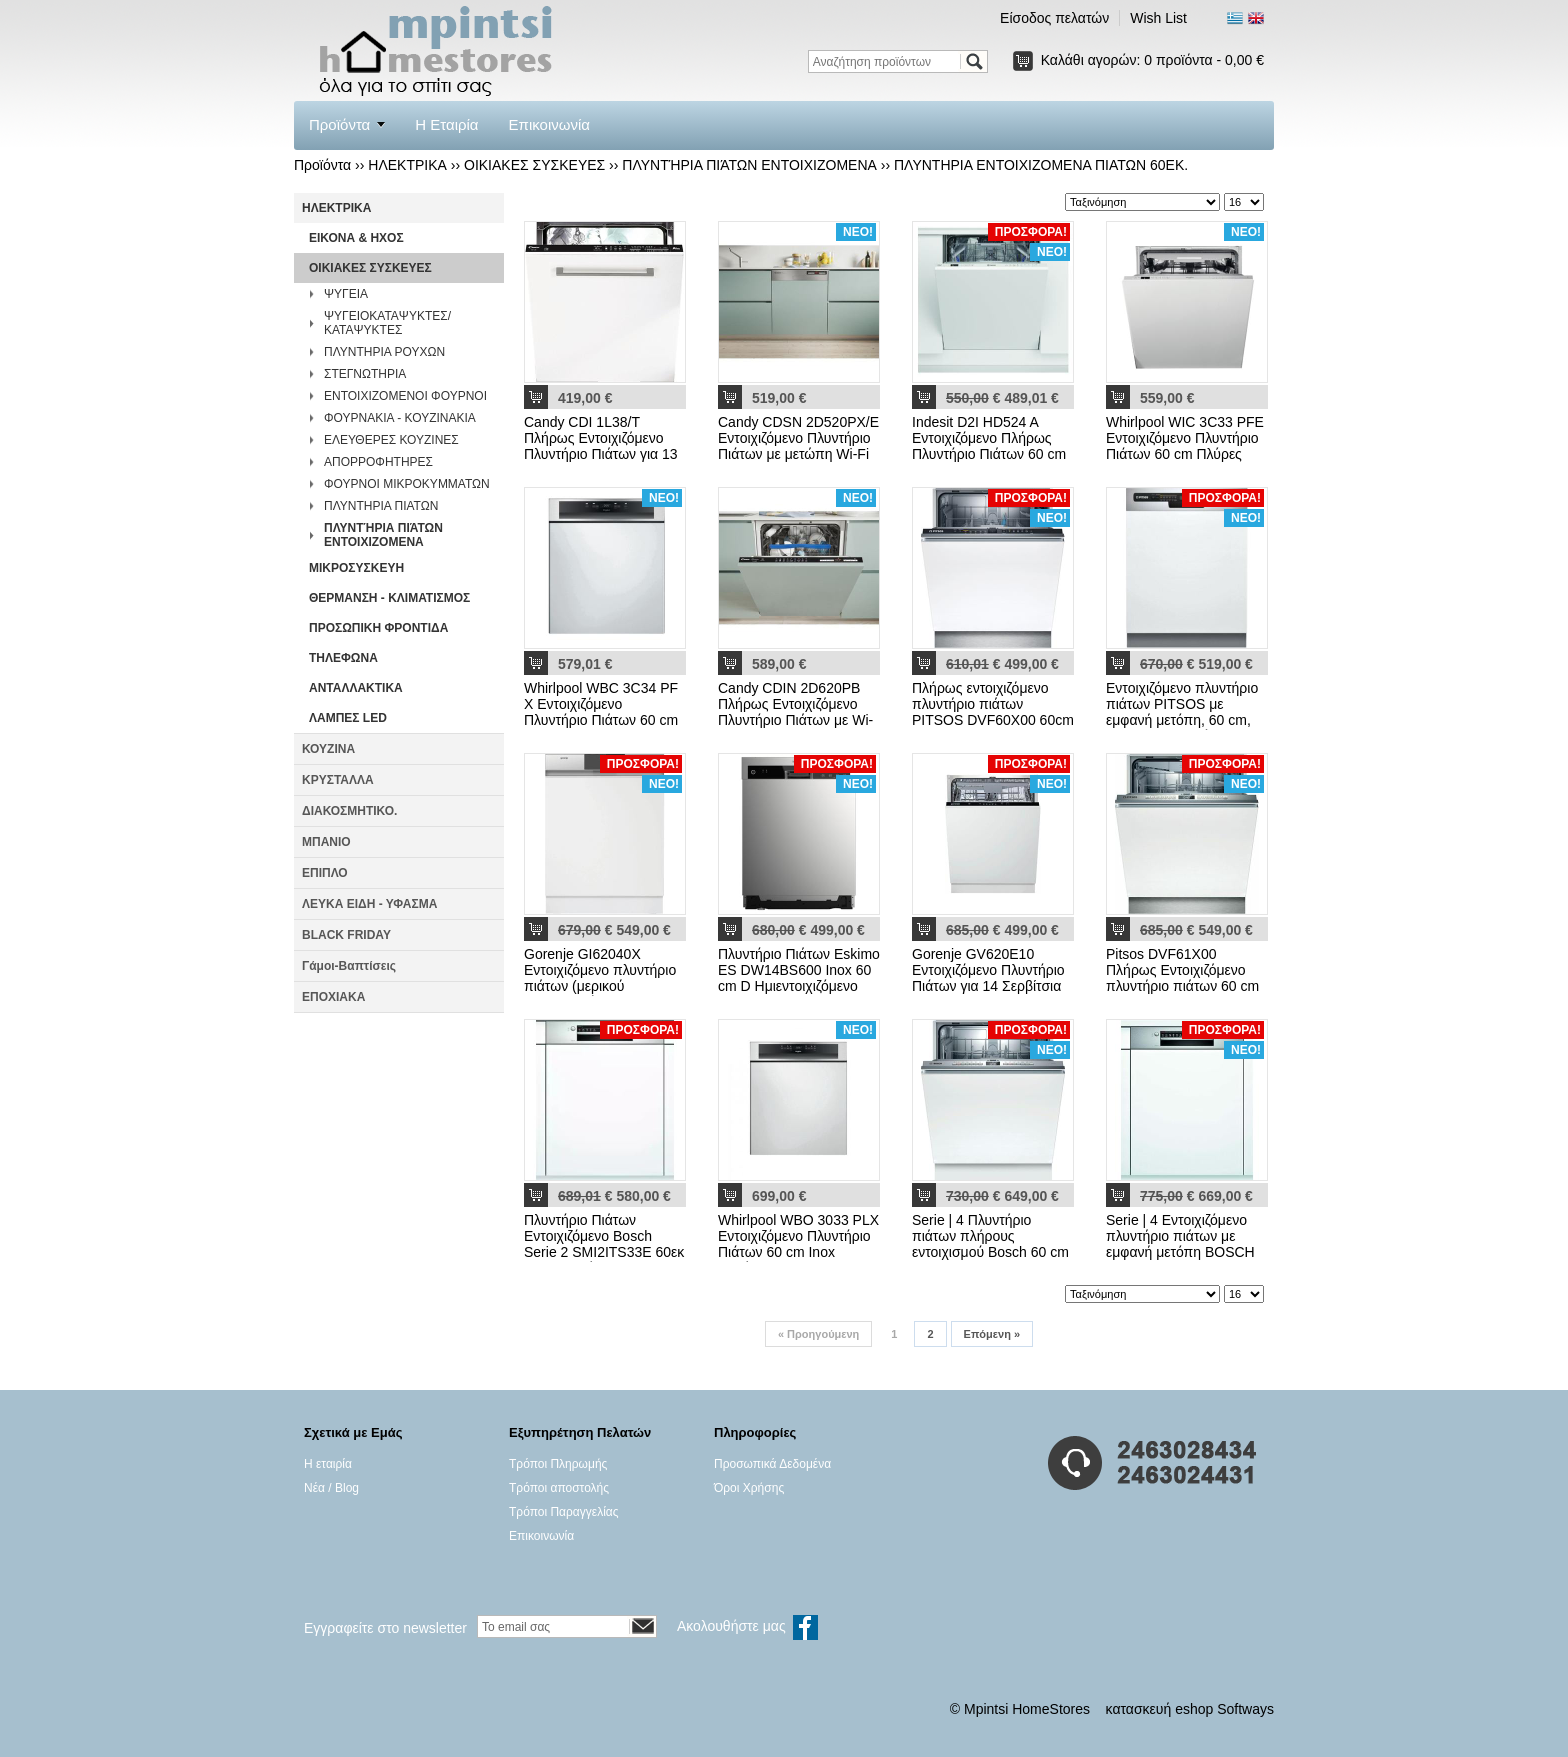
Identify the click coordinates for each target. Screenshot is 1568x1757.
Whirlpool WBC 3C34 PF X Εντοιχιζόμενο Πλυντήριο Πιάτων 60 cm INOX (601, 712)
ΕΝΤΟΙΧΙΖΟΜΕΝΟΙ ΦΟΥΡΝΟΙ (405, 396)
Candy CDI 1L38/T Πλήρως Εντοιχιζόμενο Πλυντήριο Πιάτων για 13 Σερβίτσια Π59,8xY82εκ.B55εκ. (601, 454)
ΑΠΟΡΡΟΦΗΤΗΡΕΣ (378, 462)
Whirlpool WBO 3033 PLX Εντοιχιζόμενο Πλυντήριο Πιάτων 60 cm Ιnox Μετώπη (798, 1244)
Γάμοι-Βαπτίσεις (349, 966)
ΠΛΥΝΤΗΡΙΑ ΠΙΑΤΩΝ (381, 506)
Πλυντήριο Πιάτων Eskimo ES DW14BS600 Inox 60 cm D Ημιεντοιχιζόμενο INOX (799, 978)
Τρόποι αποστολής (559, 1488)
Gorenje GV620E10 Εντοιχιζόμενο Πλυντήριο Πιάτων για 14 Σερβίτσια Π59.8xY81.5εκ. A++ (988, 978)
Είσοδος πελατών (1054, 18)
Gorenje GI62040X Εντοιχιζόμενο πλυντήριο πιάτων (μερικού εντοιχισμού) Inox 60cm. (600, 978)
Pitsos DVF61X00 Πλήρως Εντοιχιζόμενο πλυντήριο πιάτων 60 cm (1182, 970)
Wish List (1158, 18)
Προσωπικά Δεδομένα (772, 1464)
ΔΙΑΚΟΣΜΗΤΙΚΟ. (349, 811)
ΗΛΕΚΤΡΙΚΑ (407, 165)
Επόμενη (992, 1334)
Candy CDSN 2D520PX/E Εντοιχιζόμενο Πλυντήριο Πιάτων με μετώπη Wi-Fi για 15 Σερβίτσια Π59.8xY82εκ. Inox (798, 454)
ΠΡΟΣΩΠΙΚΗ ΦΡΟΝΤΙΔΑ (378, 628)
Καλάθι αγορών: (1152, 60)
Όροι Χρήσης (749, 1488)
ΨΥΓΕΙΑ (346, 294)
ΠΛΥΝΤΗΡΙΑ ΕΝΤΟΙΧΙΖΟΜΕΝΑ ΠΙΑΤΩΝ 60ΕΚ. (1041, 165)
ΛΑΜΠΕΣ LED (348, 718)
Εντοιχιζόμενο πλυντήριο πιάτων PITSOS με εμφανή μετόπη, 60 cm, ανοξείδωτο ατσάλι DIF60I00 (1182, 720)
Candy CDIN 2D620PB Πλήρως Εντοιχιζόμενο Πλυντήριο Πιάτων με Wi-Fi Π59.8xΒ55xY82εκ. (795, 712)
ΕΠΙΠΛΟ (325, 873)
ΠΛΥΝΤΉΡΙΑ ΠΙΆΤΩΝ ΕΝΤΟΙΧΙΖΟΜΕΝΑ (749, 165)
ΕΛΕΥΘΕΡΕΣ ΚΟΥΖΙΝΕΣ (391, 440)
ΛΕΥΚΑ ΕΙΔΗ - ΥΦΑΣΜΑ (369, 904)
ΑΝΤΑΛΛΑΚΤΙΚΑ (356, 688)
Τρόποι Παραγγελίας (564, 1512)
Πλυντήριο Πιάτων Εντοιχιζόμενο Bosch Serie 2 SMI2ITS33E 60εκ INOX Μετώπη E (604, 1244)
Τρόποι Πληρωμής (558, 1464)
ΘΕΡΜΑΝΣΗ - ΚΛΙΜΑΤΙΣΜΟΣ (389, 598)
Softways (1245, 1709)
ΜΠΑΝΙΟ (326, 842)
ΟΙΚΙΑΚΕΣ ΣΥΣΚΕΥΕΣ (534, 165)
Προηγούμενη (818, 1334)
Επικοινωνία (549, 124)
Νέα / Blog (331, 1488)
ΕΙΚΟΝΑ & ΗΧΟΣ (356, 238)
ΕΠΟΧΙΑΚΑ (333, 997)
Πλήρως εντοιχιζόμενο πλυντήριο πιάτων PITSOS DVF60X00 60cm (993, 704)
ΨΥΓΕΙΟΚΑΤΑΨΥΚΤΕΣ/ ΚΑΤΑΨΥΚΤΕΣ (387, 323)
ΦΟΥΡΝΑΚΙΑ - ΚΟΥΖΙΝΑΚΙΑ (400, 418)
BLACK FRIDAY (346, 935)
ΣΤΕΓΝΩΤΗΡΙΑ (365, 374)
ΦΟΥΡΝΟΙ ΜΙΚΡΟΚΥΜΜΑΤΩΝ (407, 484)
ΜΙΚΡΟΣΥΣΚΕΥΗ (356, 568)
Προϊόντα (339, 124)
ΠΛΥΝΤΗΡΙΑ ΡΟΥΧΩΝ (384, 352)
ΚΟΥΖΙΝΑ (328, 749)
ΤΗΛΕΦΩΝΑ (343, 658)
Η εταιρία (328, 1464)
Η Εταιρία (446, 124)
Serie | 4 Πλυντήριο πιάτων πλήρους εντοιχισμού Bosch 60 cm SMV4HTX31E (990, 1244)
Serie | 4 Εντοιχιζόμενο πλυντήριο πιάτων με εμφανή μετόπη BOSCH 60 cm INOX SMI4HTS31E (1180, 1252)
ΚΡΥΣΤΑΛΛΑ (338, 780)
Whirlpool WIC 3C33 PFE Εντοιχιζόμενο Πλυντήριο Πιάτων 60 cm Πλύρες (1185, 438)
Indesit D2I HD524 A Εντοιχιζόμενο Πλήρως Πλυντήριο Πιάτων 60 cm (989, 438)
